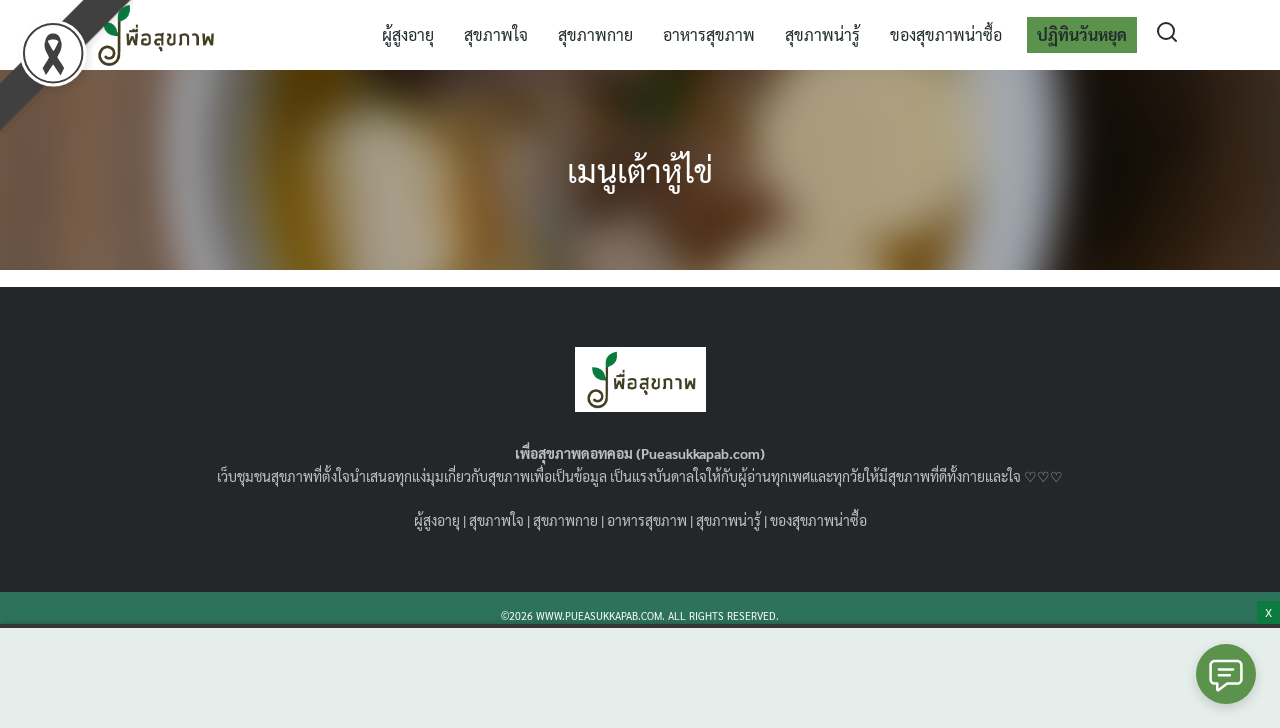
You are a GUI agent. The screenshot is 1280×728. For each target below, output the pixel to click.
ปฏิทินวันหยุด (1082, 34)
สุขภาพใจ (496, 34)
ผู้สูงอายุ (408, 34)
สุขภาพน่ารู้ (822, 34)
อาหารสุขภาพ (709, 34)
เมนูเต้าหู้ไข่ (640, 169)
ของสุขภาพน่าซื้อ (946, 34)
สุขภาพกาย (595, 34)
